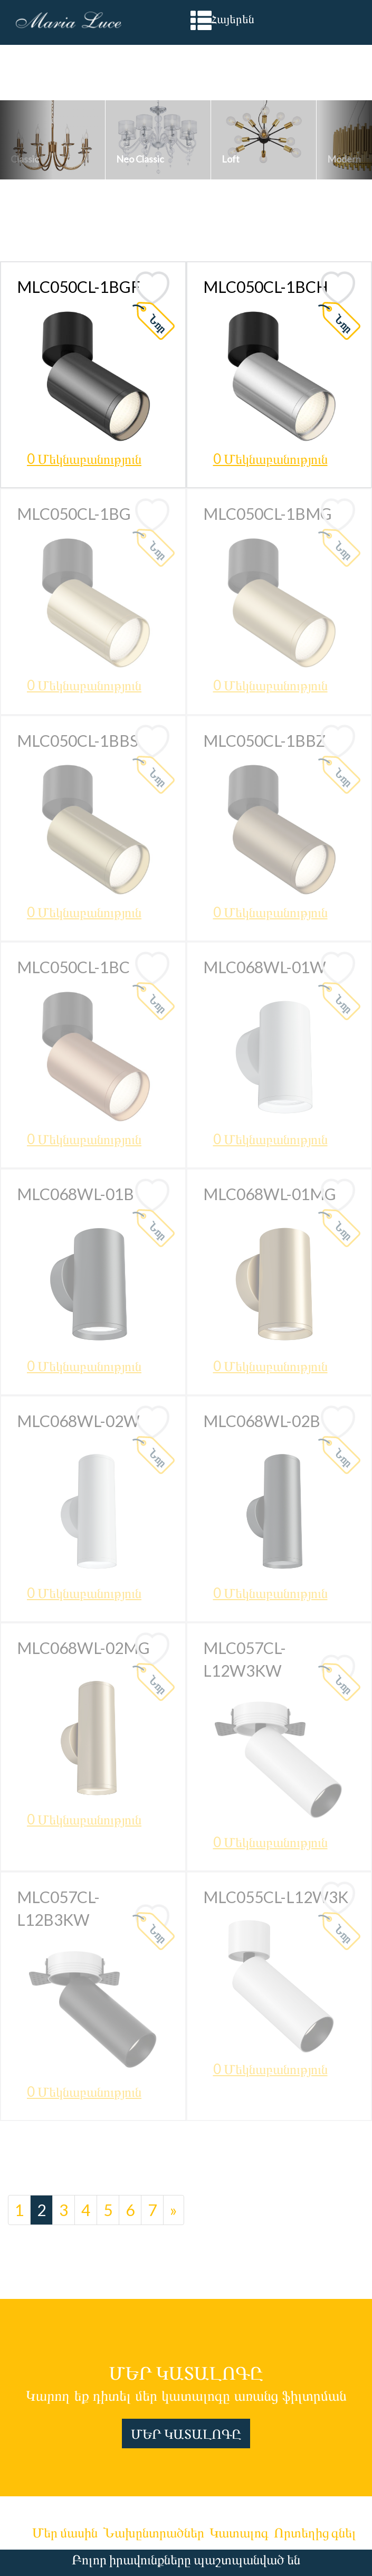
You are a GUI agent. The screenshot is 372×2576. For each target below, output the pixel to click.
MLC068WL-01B (75, 1193)
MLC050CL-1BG (74, 513)
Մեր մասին (65, 2532)
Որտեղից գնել (315, 2532)
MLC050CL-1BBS (77, 740)
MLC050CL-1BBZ (264, 740)
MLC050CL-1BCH (265, 286)
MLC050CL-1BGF (78, 286)
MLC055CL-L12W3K (275, 1896)
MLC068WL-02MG (83, 1647)
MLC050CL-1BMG (267, 513)
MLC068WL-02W (78, 1420)
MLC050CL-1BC (73, 966)
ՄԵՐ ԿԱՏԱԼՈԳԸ (186, 2433)
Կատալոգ (239, 2532)
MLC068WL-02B (261, 1420)
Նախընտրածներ (153, 2532)
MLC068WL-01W (264, 966)
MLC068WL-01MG (269, 1193)
